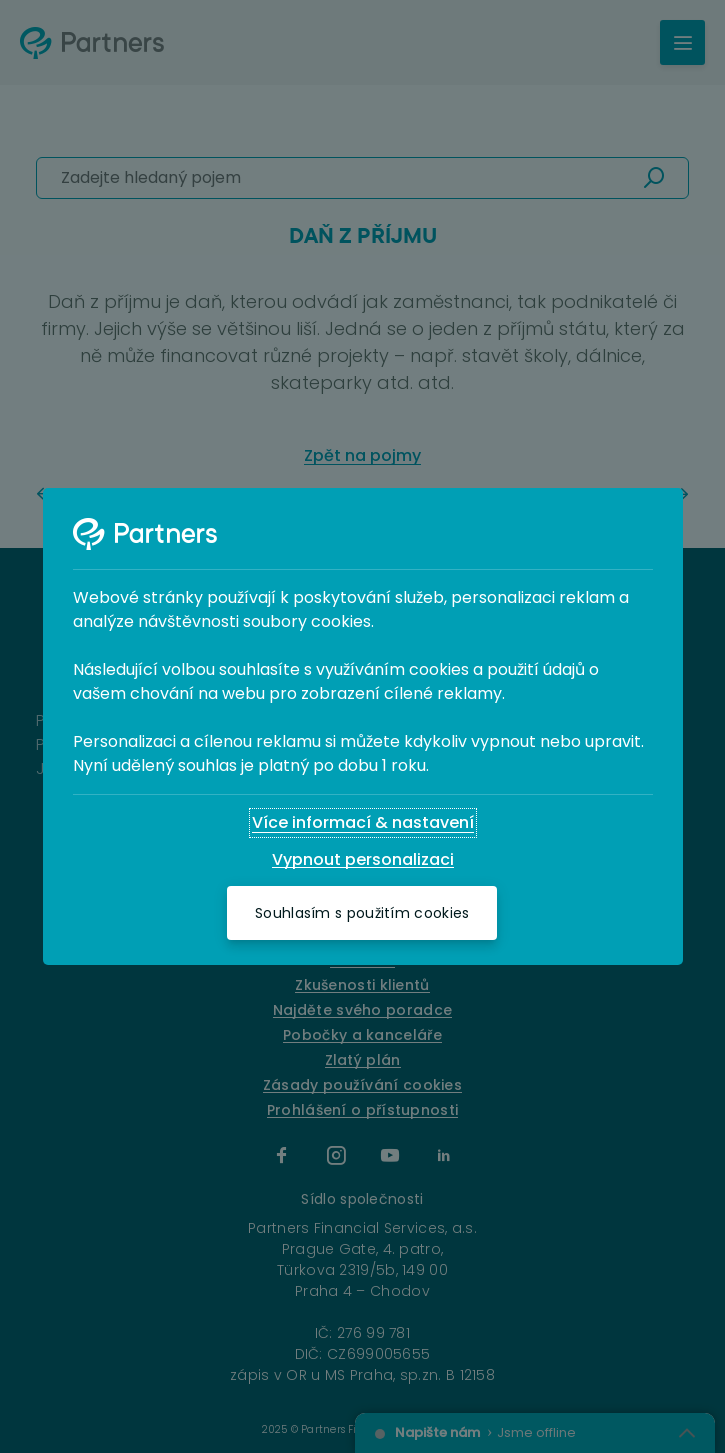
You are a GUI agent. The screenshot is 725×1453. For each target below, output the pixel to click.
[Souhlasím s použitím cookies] (362, 913)
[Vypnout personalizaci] (363, 860)
